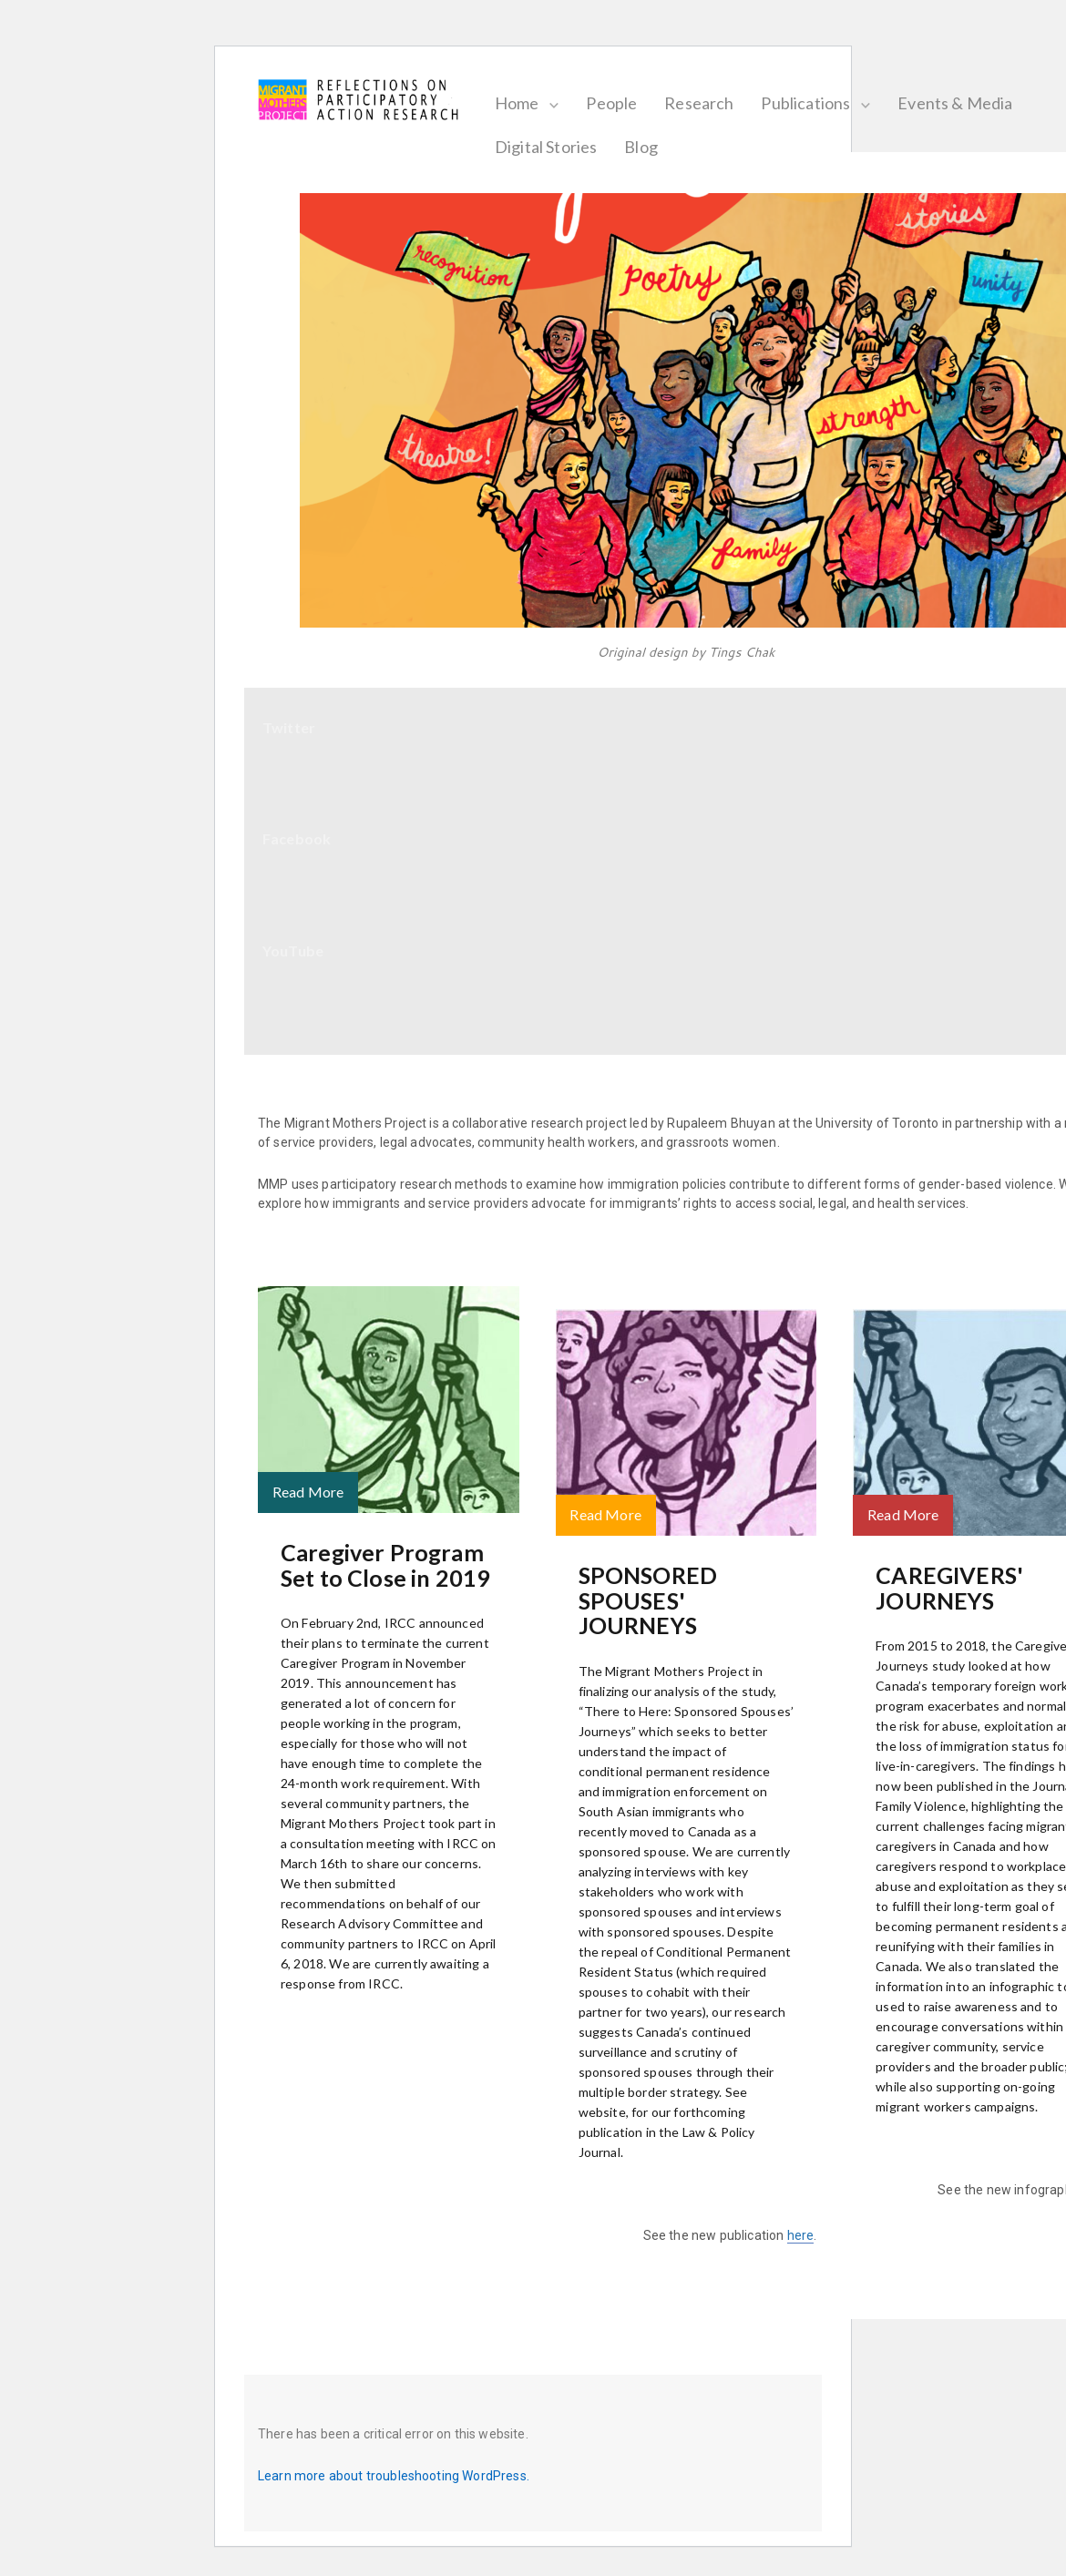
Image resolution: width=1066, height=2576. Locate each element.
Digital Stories (562, 147)
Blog (657, 147)
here (801, 2235)
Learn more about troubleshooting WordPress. (393, 2476)
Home (533, 103)
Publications (822, 103)
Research (715, 103)
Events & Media (971, 103)
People (628, 103)
